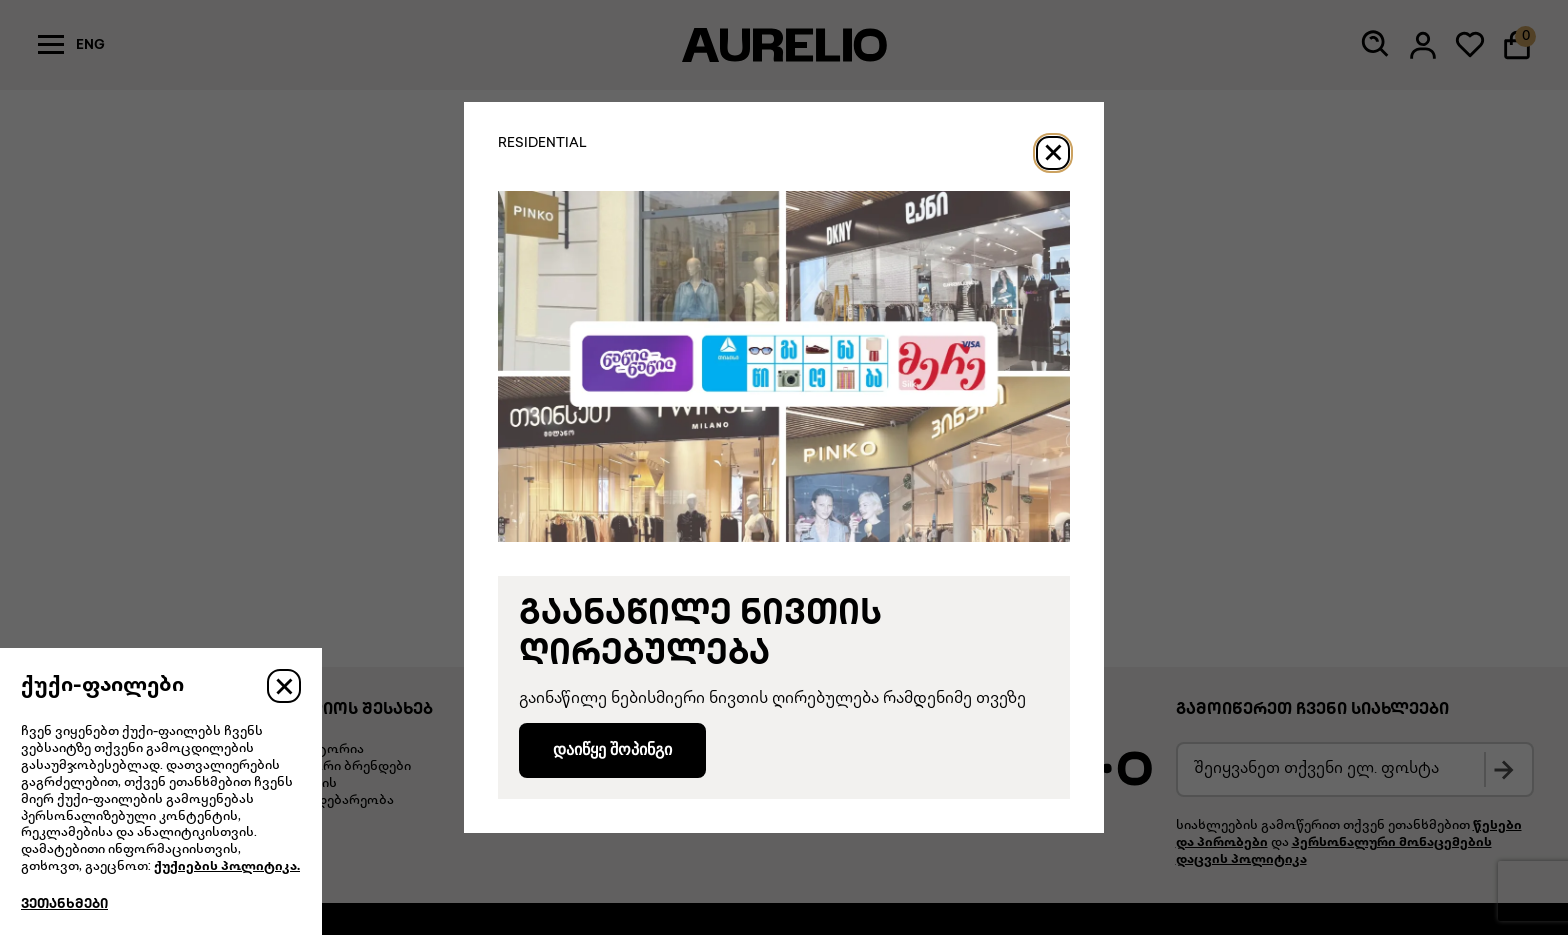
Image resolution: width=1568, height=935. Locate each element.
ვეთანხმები (64, 905)
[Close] (1053, 153)
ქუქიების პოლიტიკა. (227, 867)
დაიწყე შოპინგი (612, 749)
